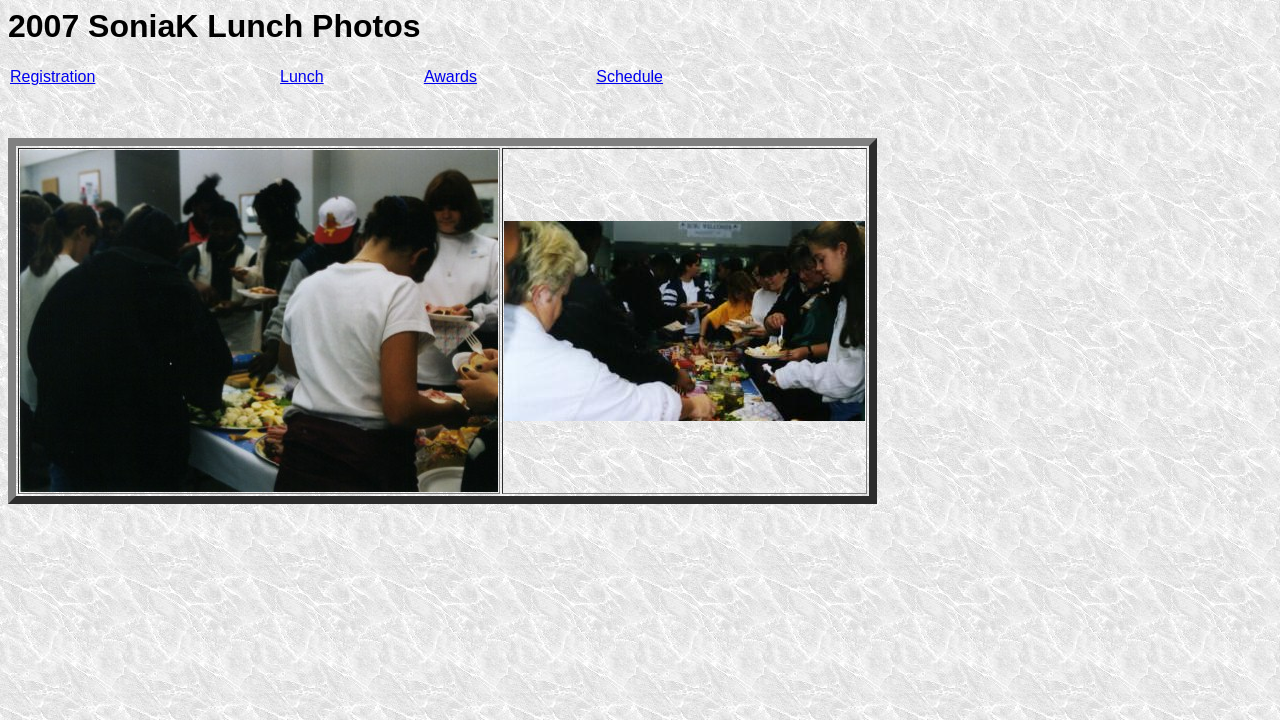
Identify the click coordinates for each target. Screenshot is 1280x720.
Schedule (629, 76)
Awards (450, 76)
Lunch (302, 76)
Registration (52, 76)
